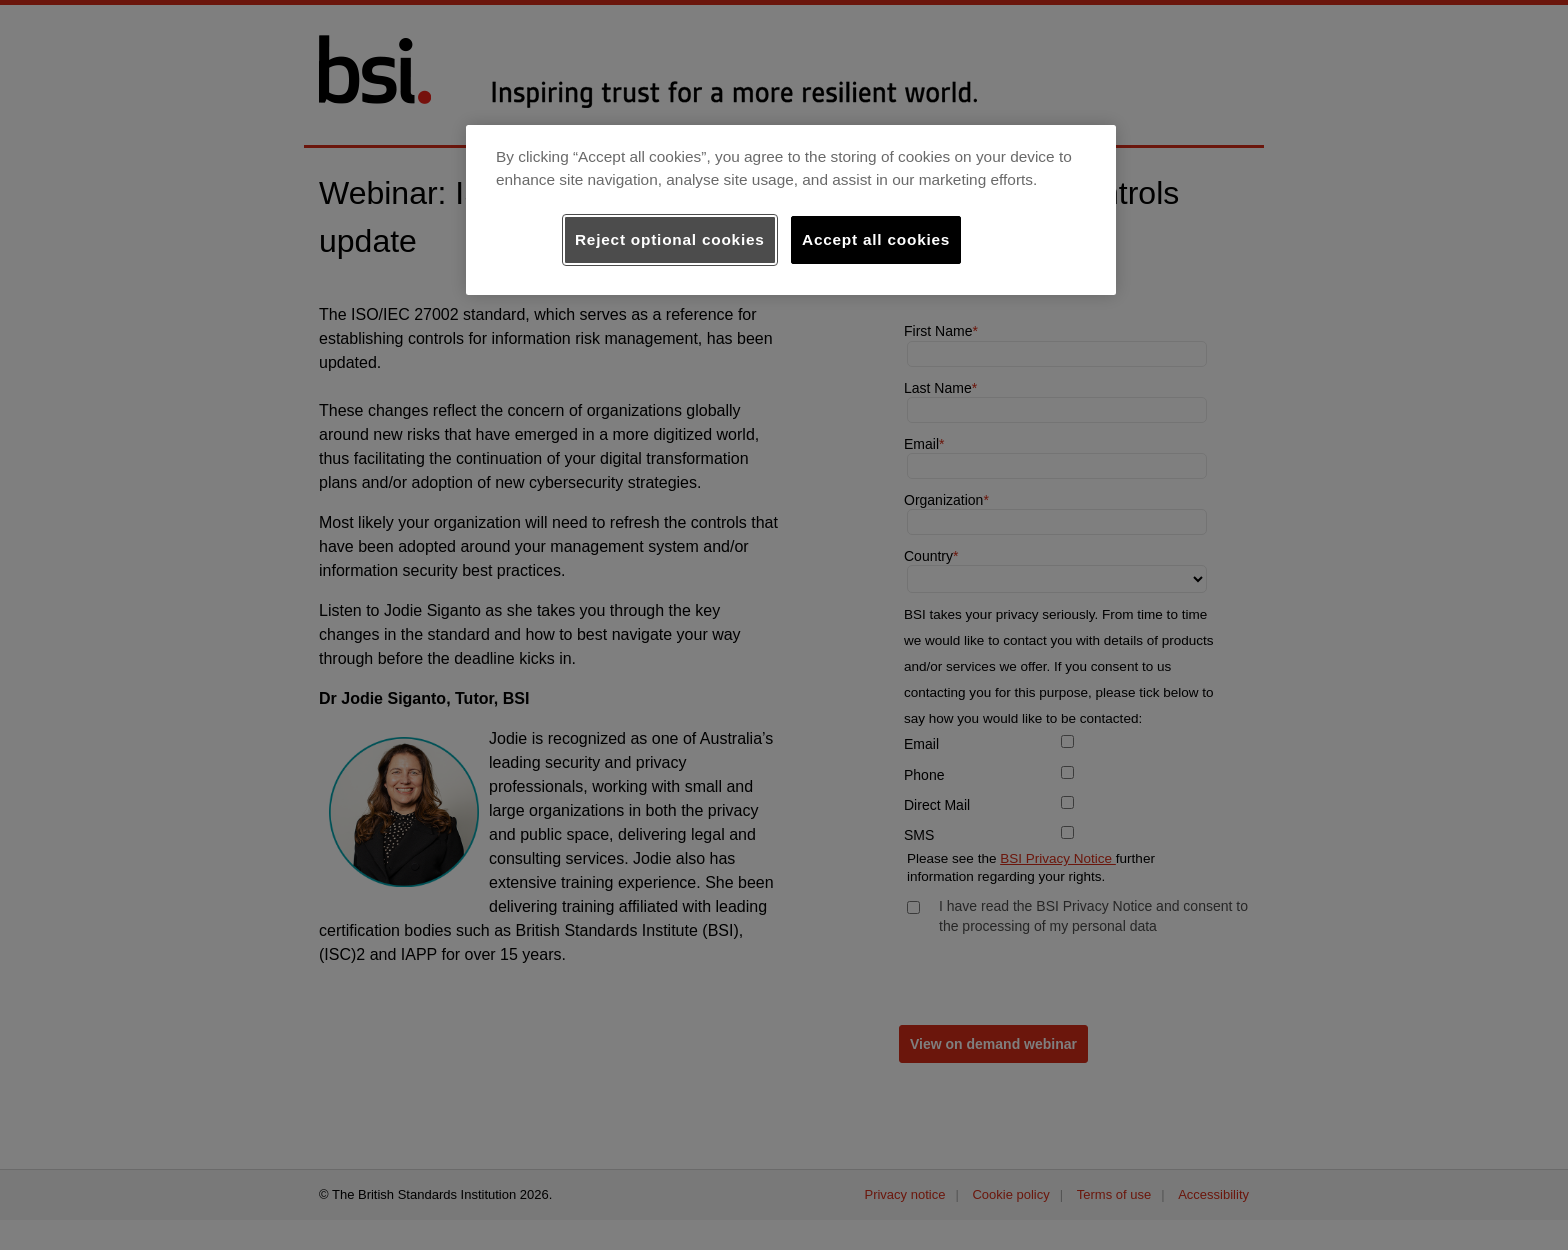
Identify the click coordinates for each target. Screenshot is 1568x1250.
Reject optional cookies (670, 239)
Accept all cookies (876, 239)
